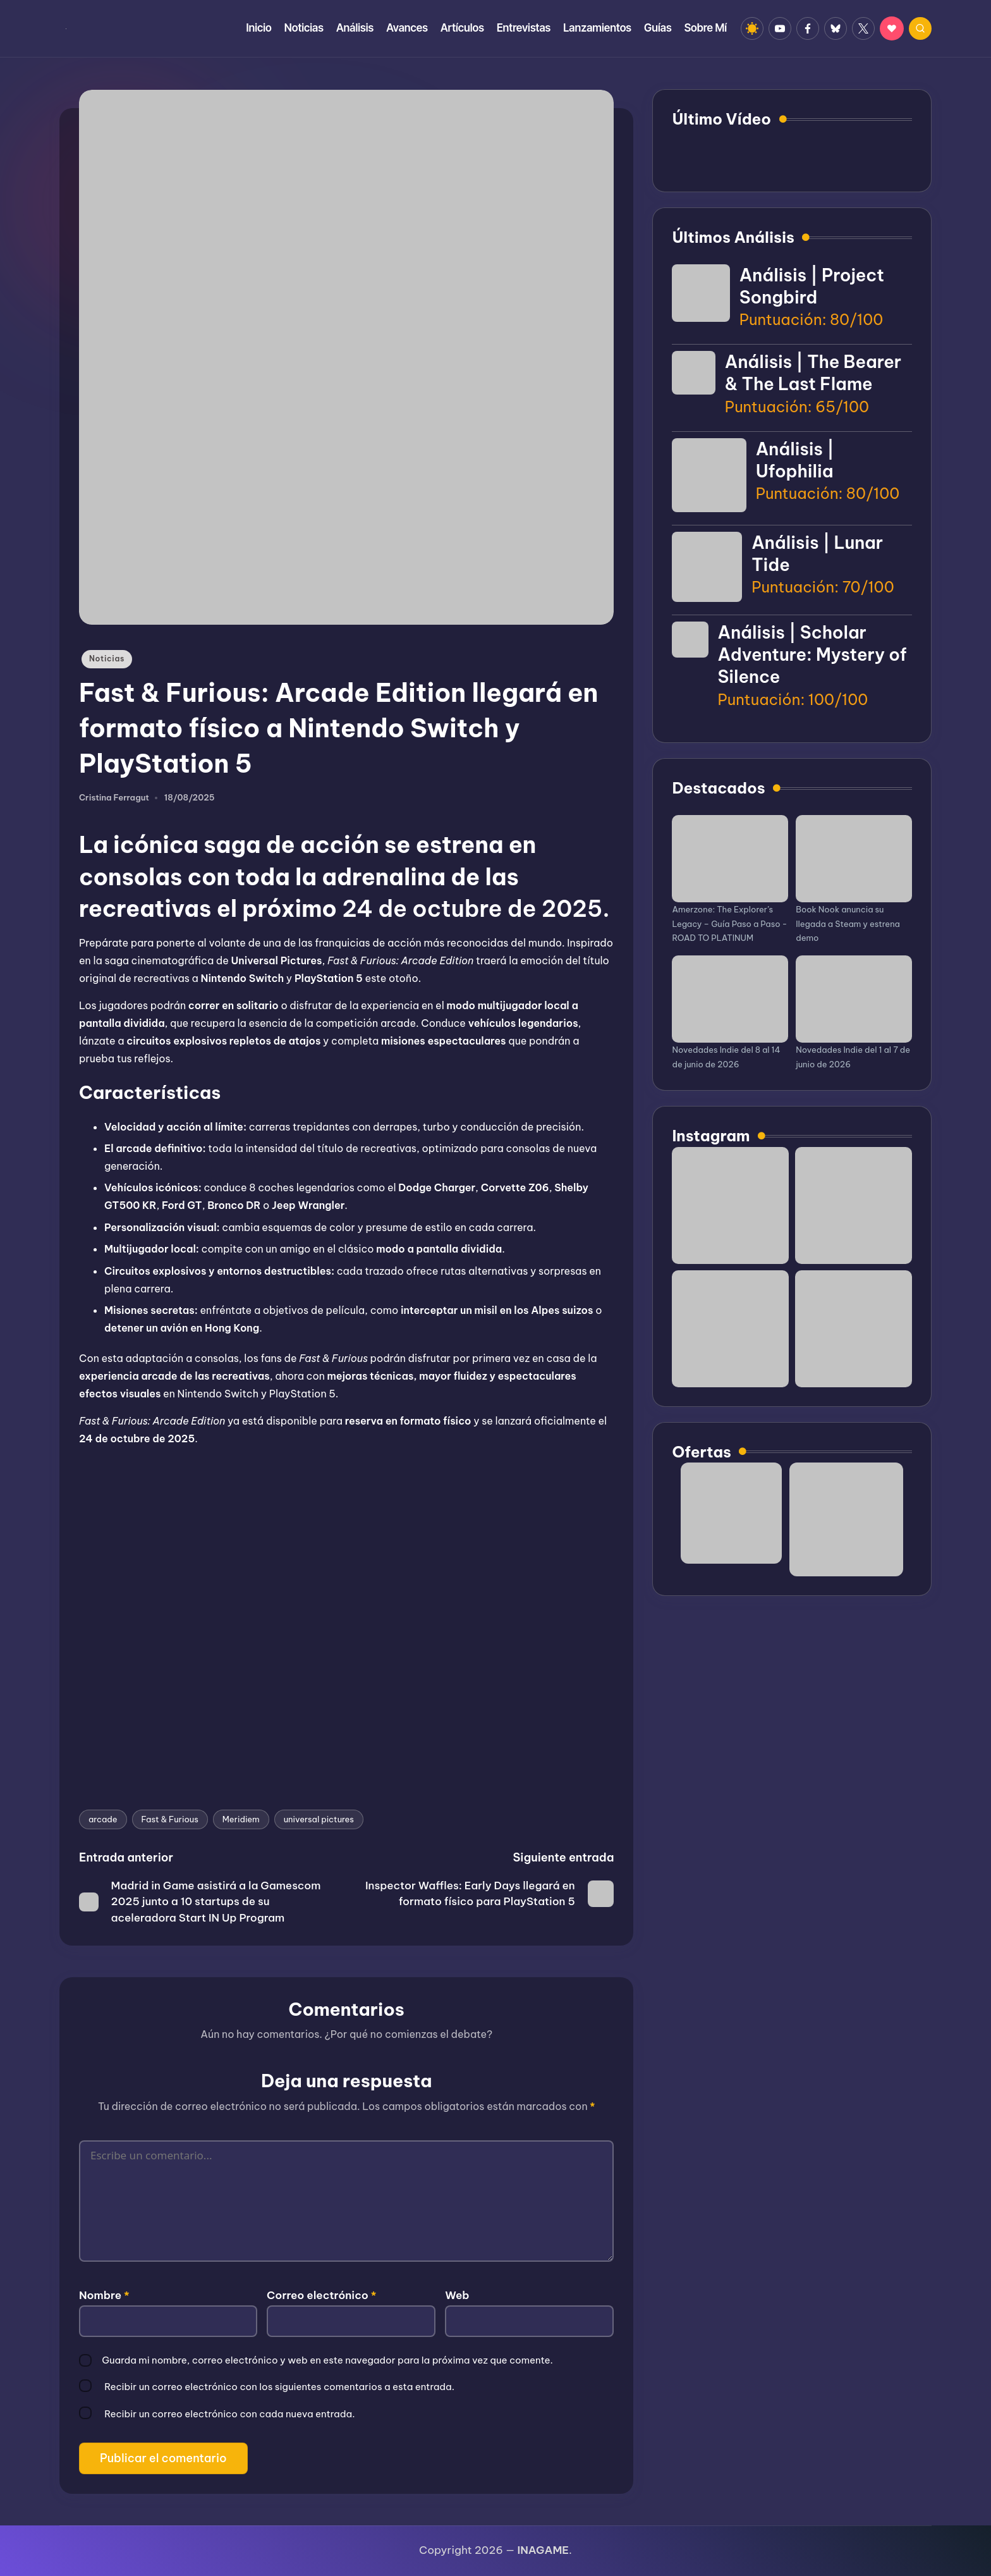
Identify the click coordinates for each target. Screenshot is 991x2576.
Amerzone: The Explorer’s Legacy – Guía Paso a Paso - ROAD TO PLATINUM (729, 923)
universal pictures (319, 1819)
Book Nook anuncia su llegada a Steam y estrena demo (848, 923)
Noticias (107, 658)
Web (457, 2295)
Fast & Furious (170, 1819)
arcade (103, 1819)
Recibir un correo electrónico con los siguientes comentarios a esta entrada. (279, 2387)
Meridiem (241, 1819)
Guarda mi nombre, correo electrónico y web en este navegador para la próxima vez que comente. (327, 2360)
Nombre (104, 2295)
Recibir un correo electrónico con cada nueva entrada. (229, 2414)
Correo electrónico (321, 2295)
